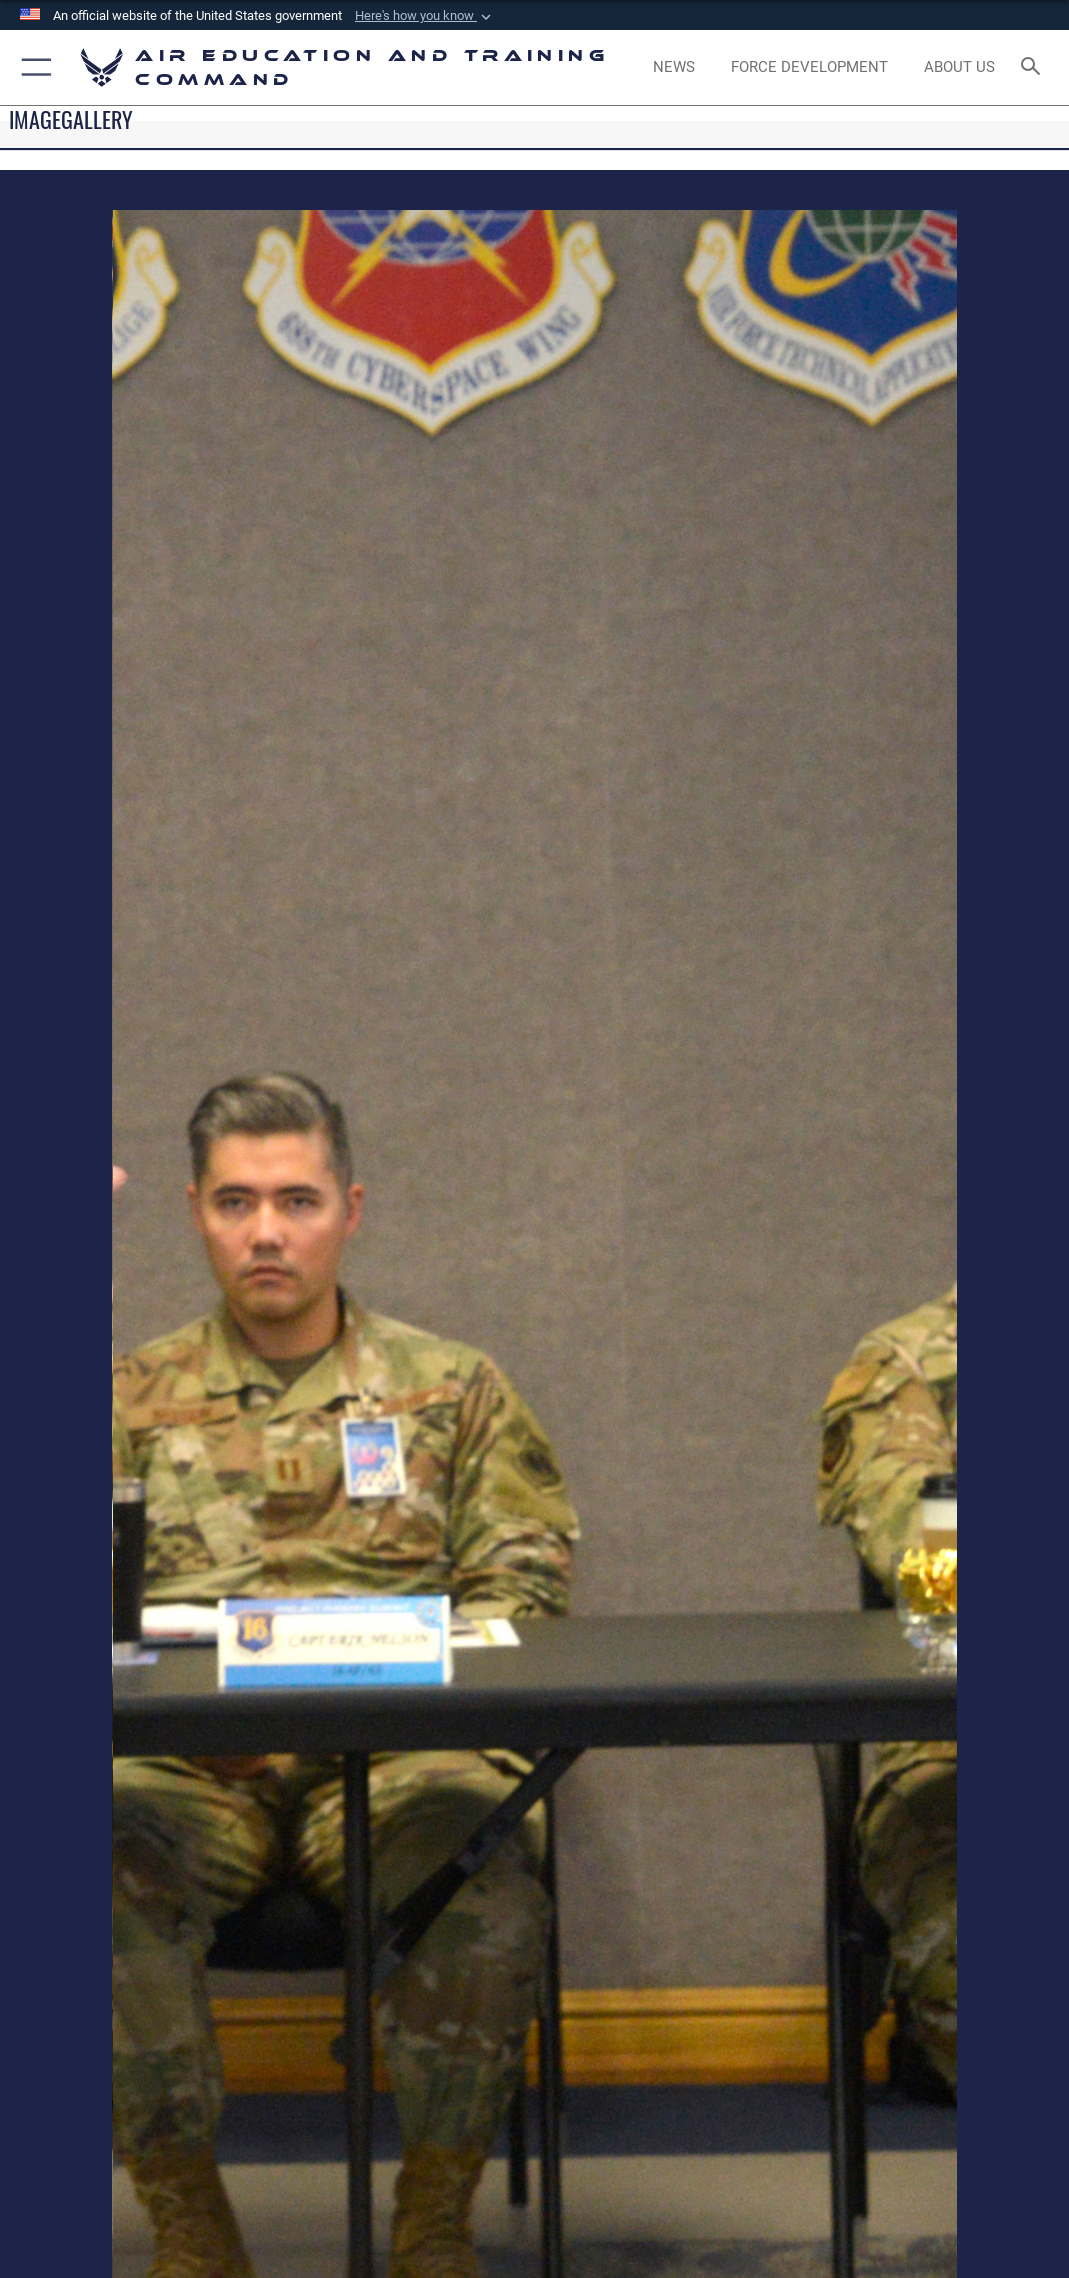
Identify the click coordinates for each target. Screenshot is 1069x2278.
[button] (425, 16)
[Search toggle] (1034, 67)
